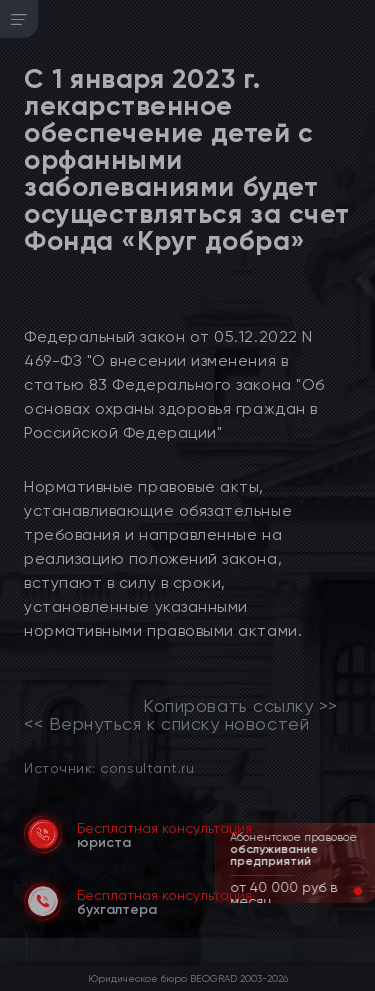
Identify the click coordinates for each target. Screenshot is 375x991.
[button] (342, 891)
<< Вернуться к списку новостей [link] (166, 724)
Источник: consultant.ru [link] (109, 767)
